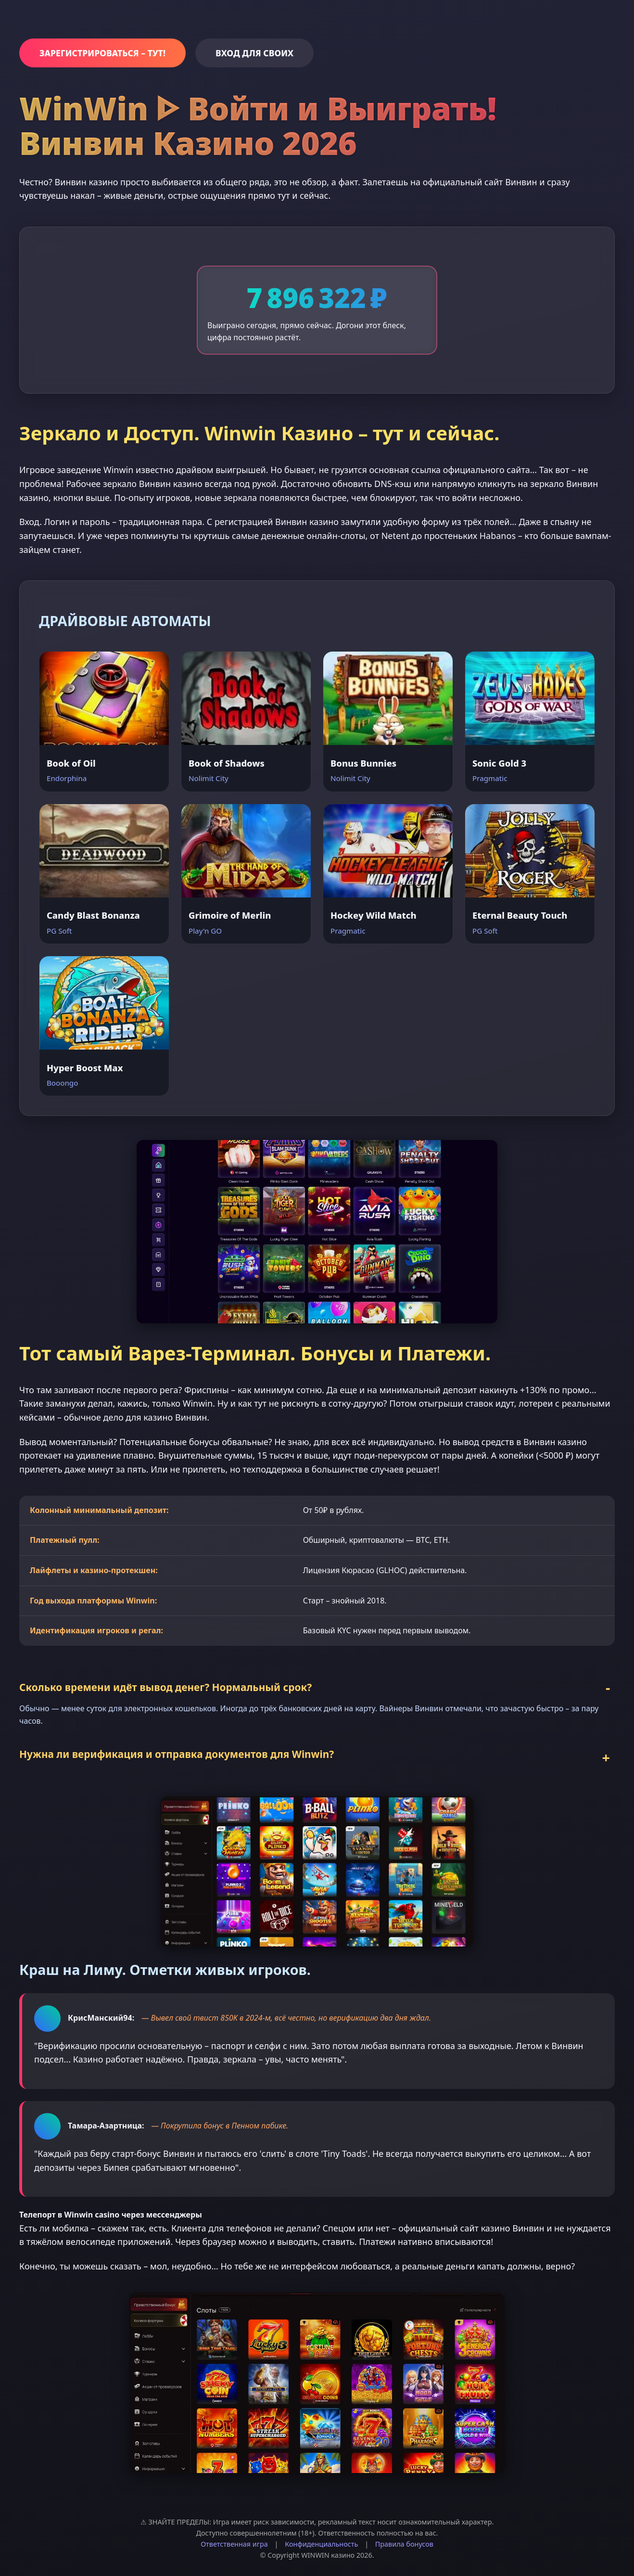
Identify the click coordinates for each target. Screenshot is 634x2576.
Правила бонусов (404, 2539)
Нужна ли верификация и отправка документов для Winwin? (176, 1750)
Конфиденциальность (321, 2539)
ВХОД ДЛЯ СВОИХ (254, 53)
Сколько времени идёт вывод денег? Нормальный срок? (165, 1683)
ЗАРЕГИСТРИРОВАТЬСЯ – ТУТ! (102, 53)
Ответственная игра (234, 2539)
